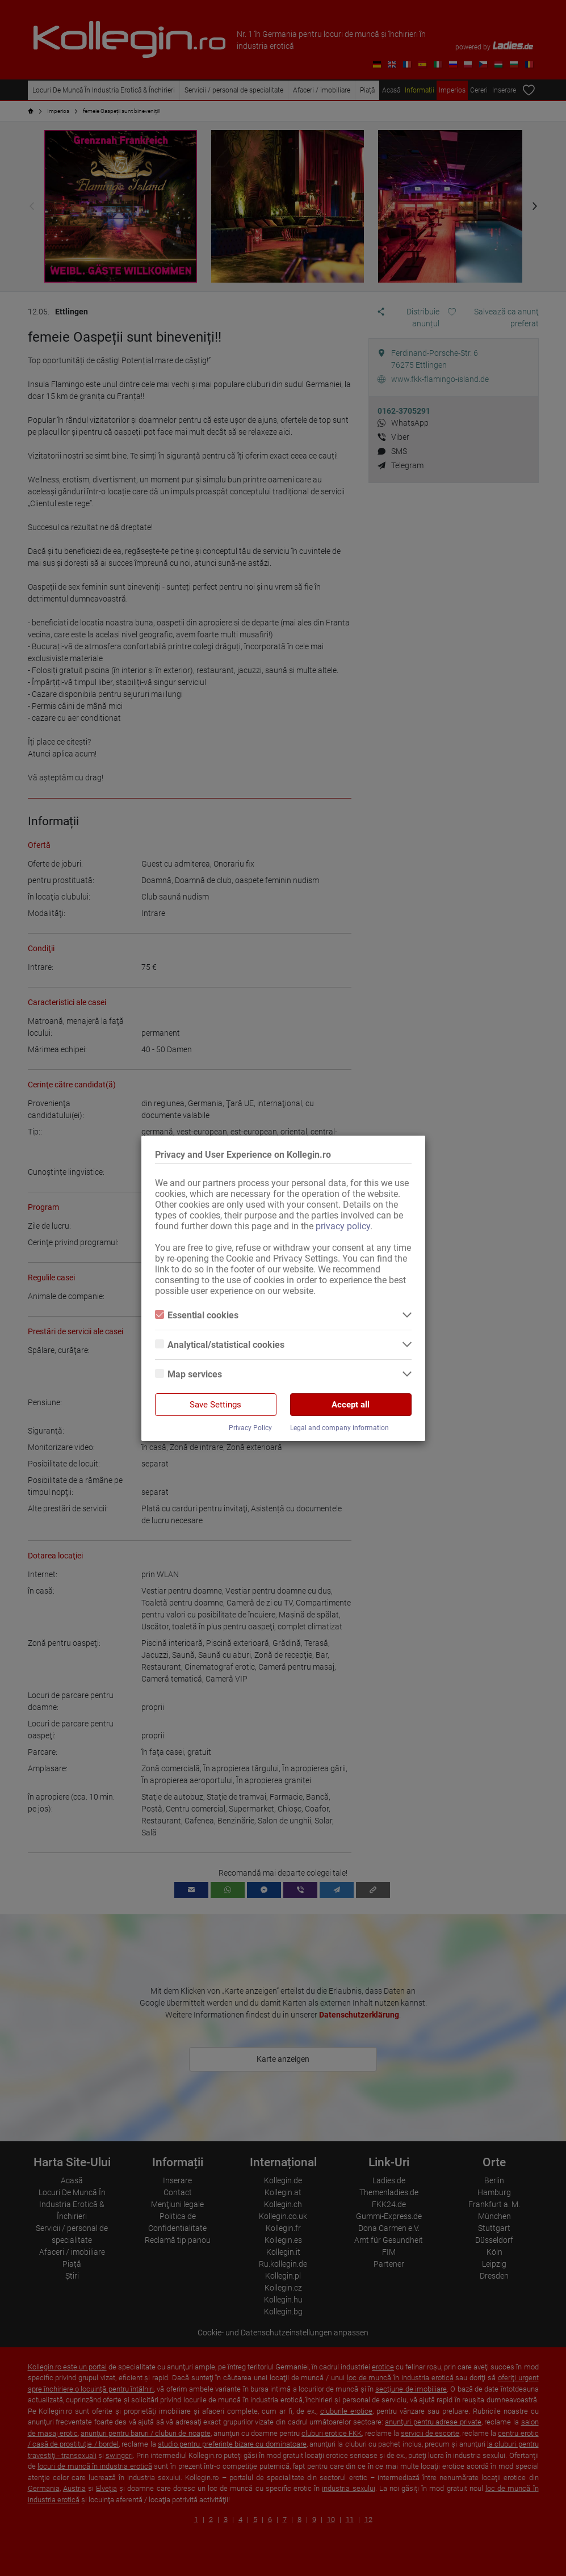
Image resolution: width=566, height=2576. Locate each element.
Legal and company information (339, 1428)
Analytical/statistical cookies (219, 1344)
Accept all (351, 1405)
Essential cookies (196, 1315)
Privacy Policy (250, 1428)
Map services (188, 1374)
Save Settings (215, 1405)
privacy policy (343, 1226)
